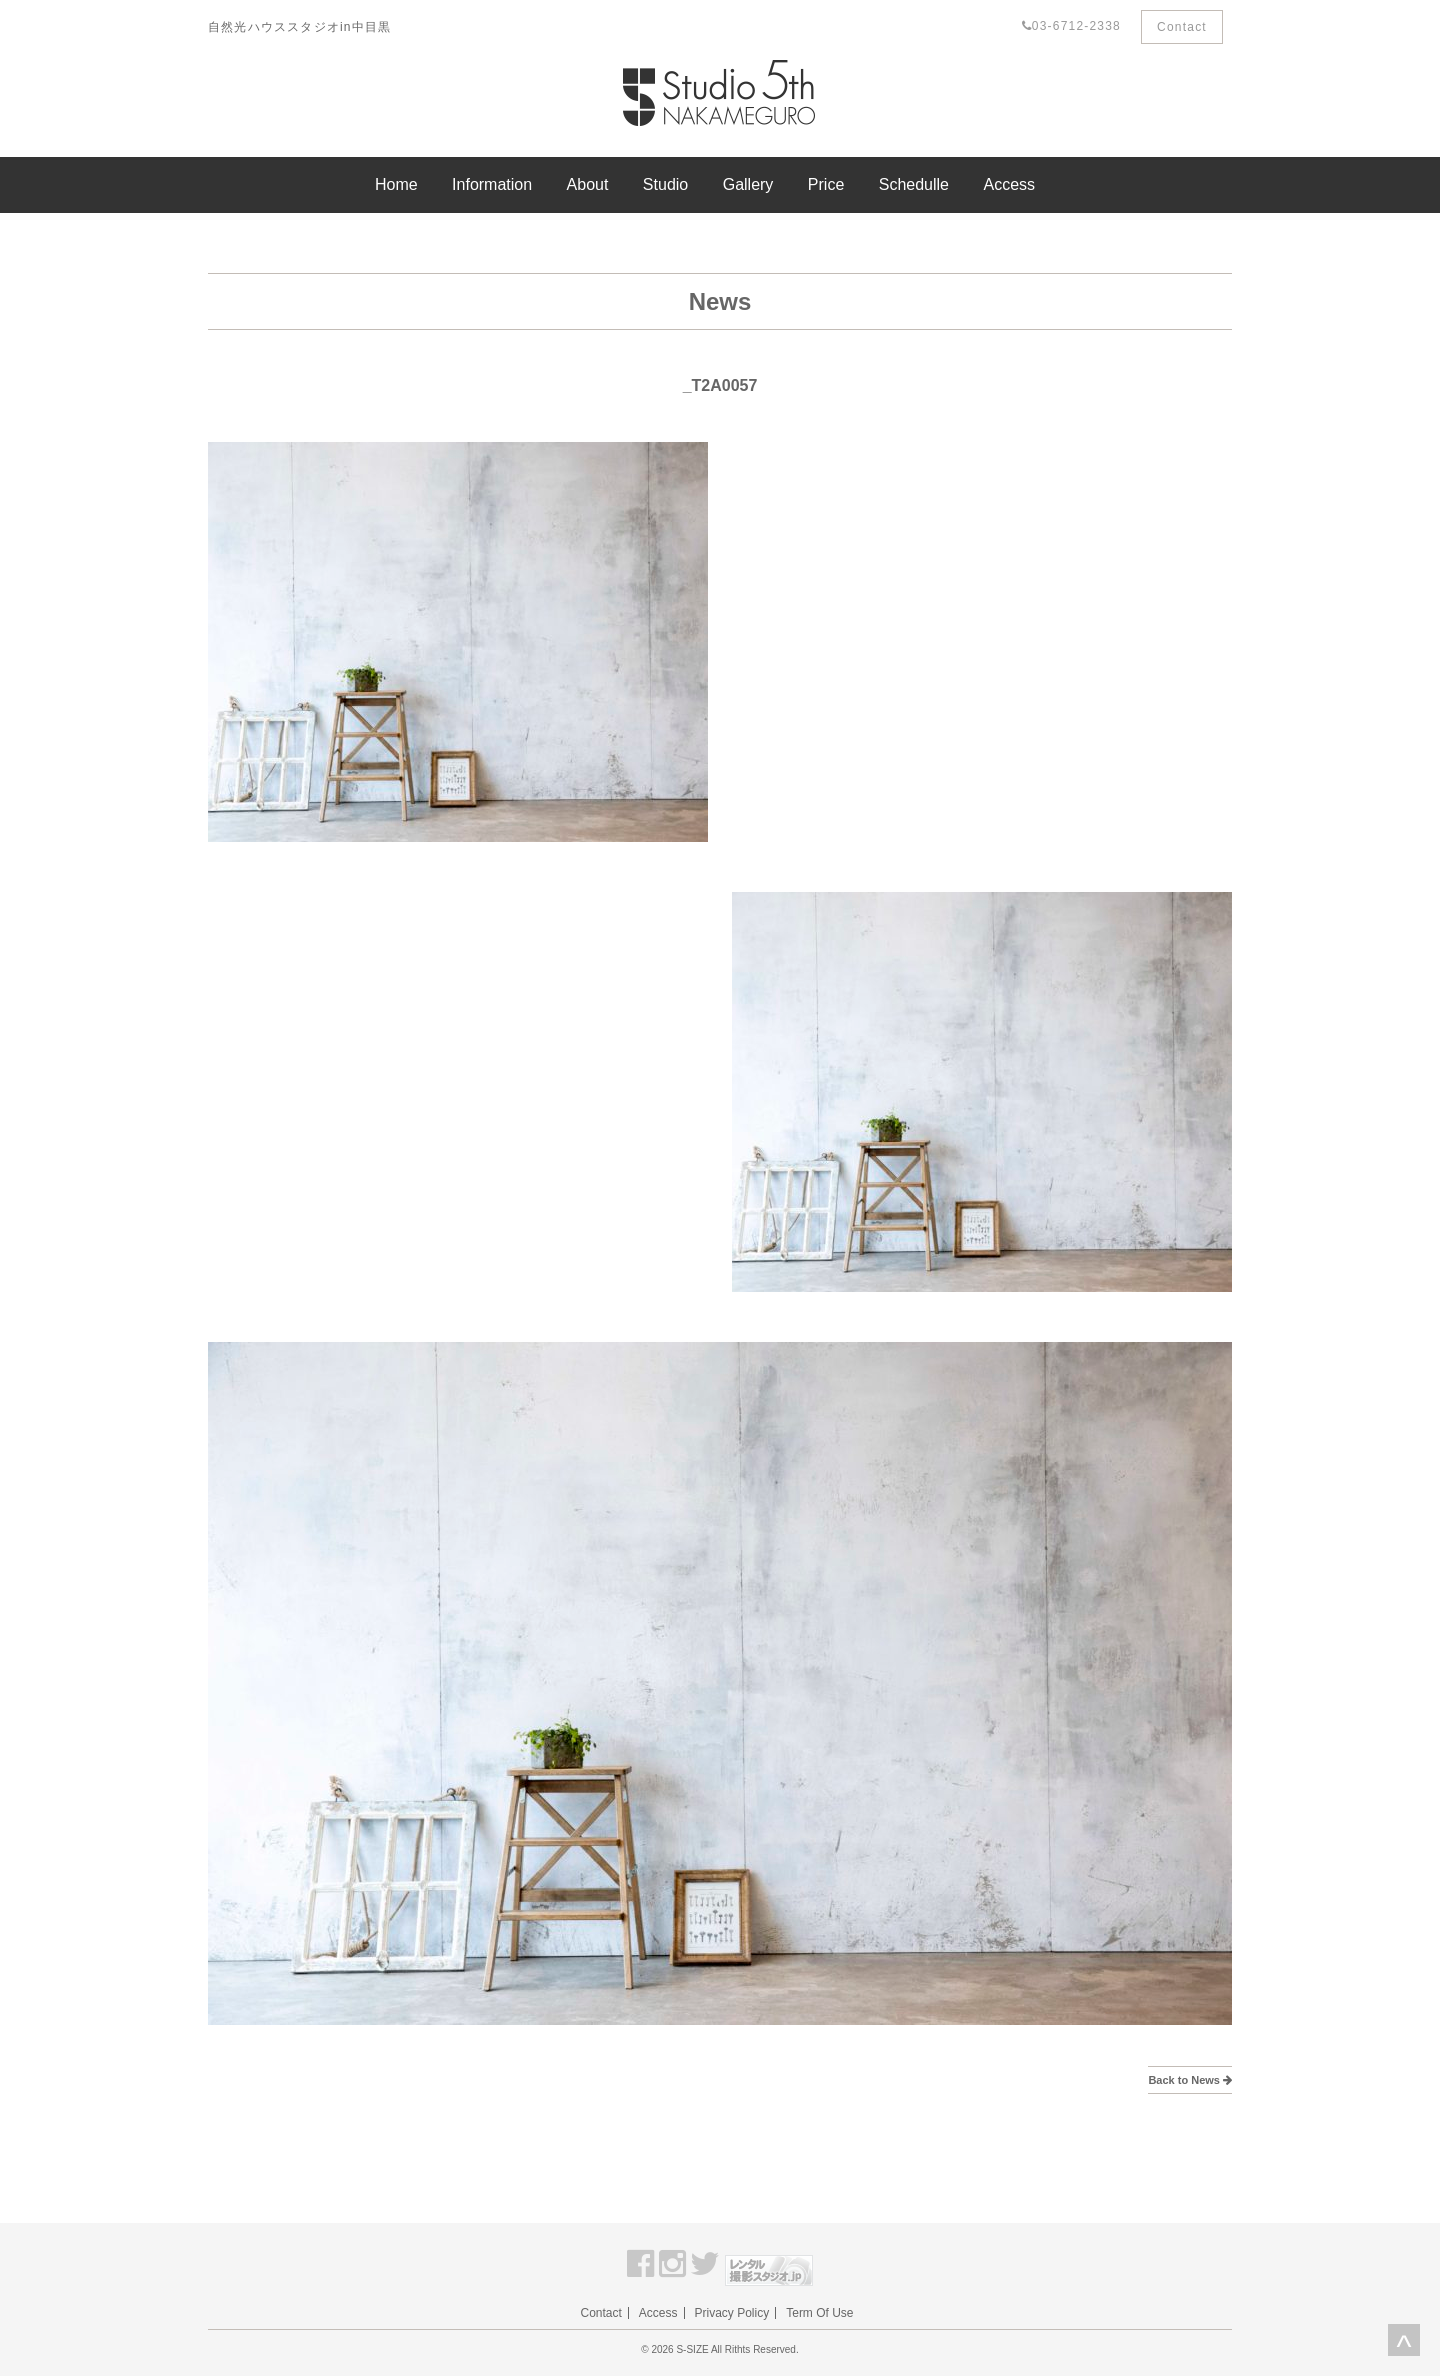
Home (396, 184)
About (588, 184)
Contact (1182, 27)
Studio (665, 184)
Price (826, 184)
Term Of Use (819, 2313)
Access (1009, 184)
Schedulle (914, 184)
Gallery (748, 184)
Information (492, 184)
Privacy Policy (732, 2313)
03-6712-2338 (1071, 26)
